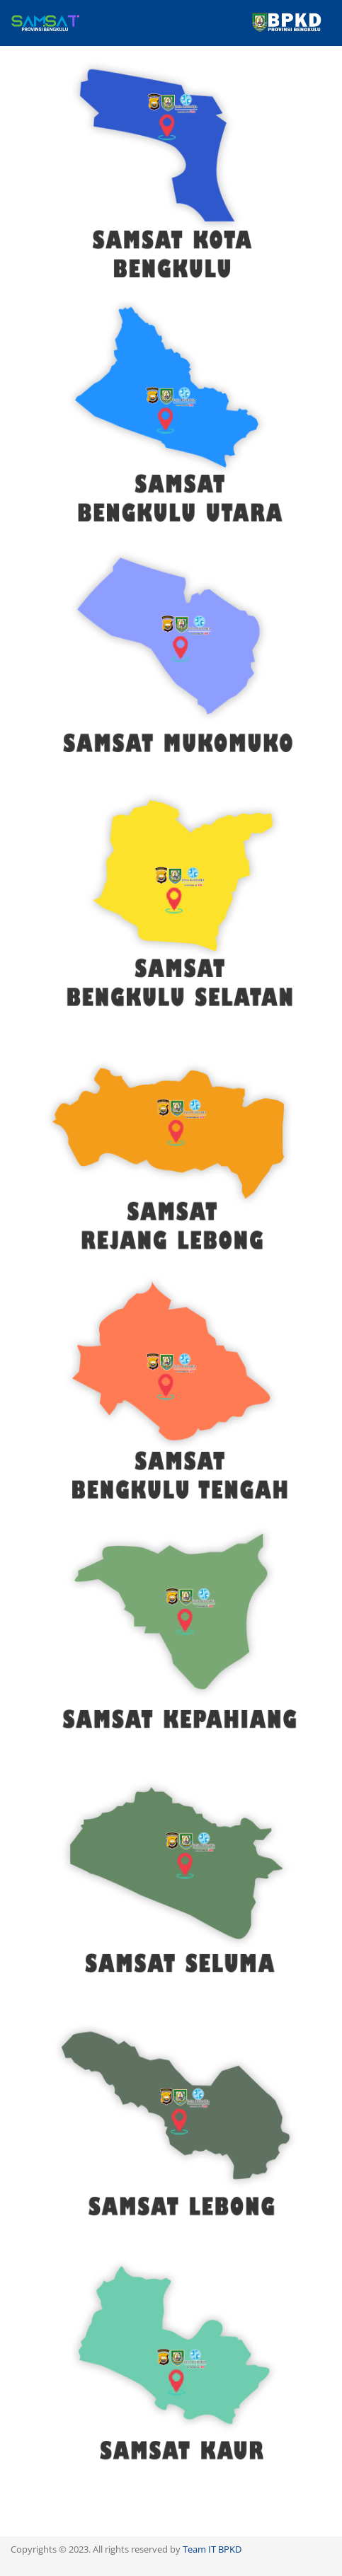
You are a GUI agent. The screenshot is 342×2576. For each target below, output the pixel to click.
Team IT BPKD (212, 2549)
